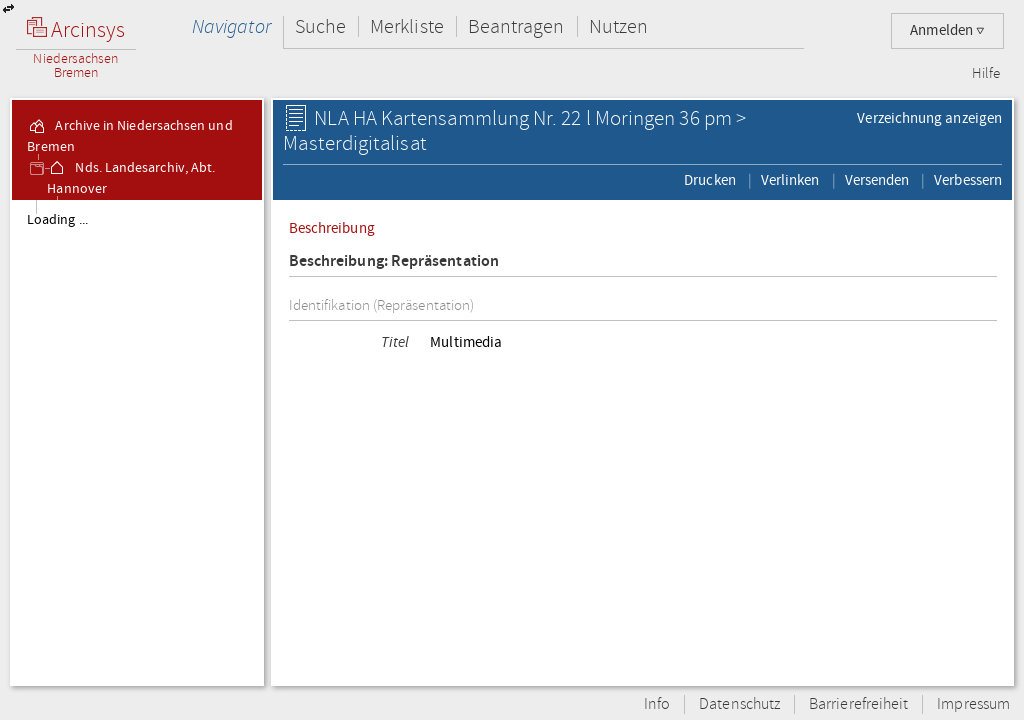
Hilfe (986, 74)
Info (657, 704)
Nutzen (618, 26)
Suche (320, 26)
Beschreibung (332, 228)
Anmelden (947, 30)
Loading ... (57, 220)
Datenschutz (739, 704)
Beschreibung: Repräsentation (394, 261)
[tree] (137, 442)
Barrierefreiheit (858, 704)
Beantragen (516, 26)
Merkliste (407, 26)
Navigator (231, 26)
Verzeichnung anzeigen (929, 118)
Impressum (973, 704)
